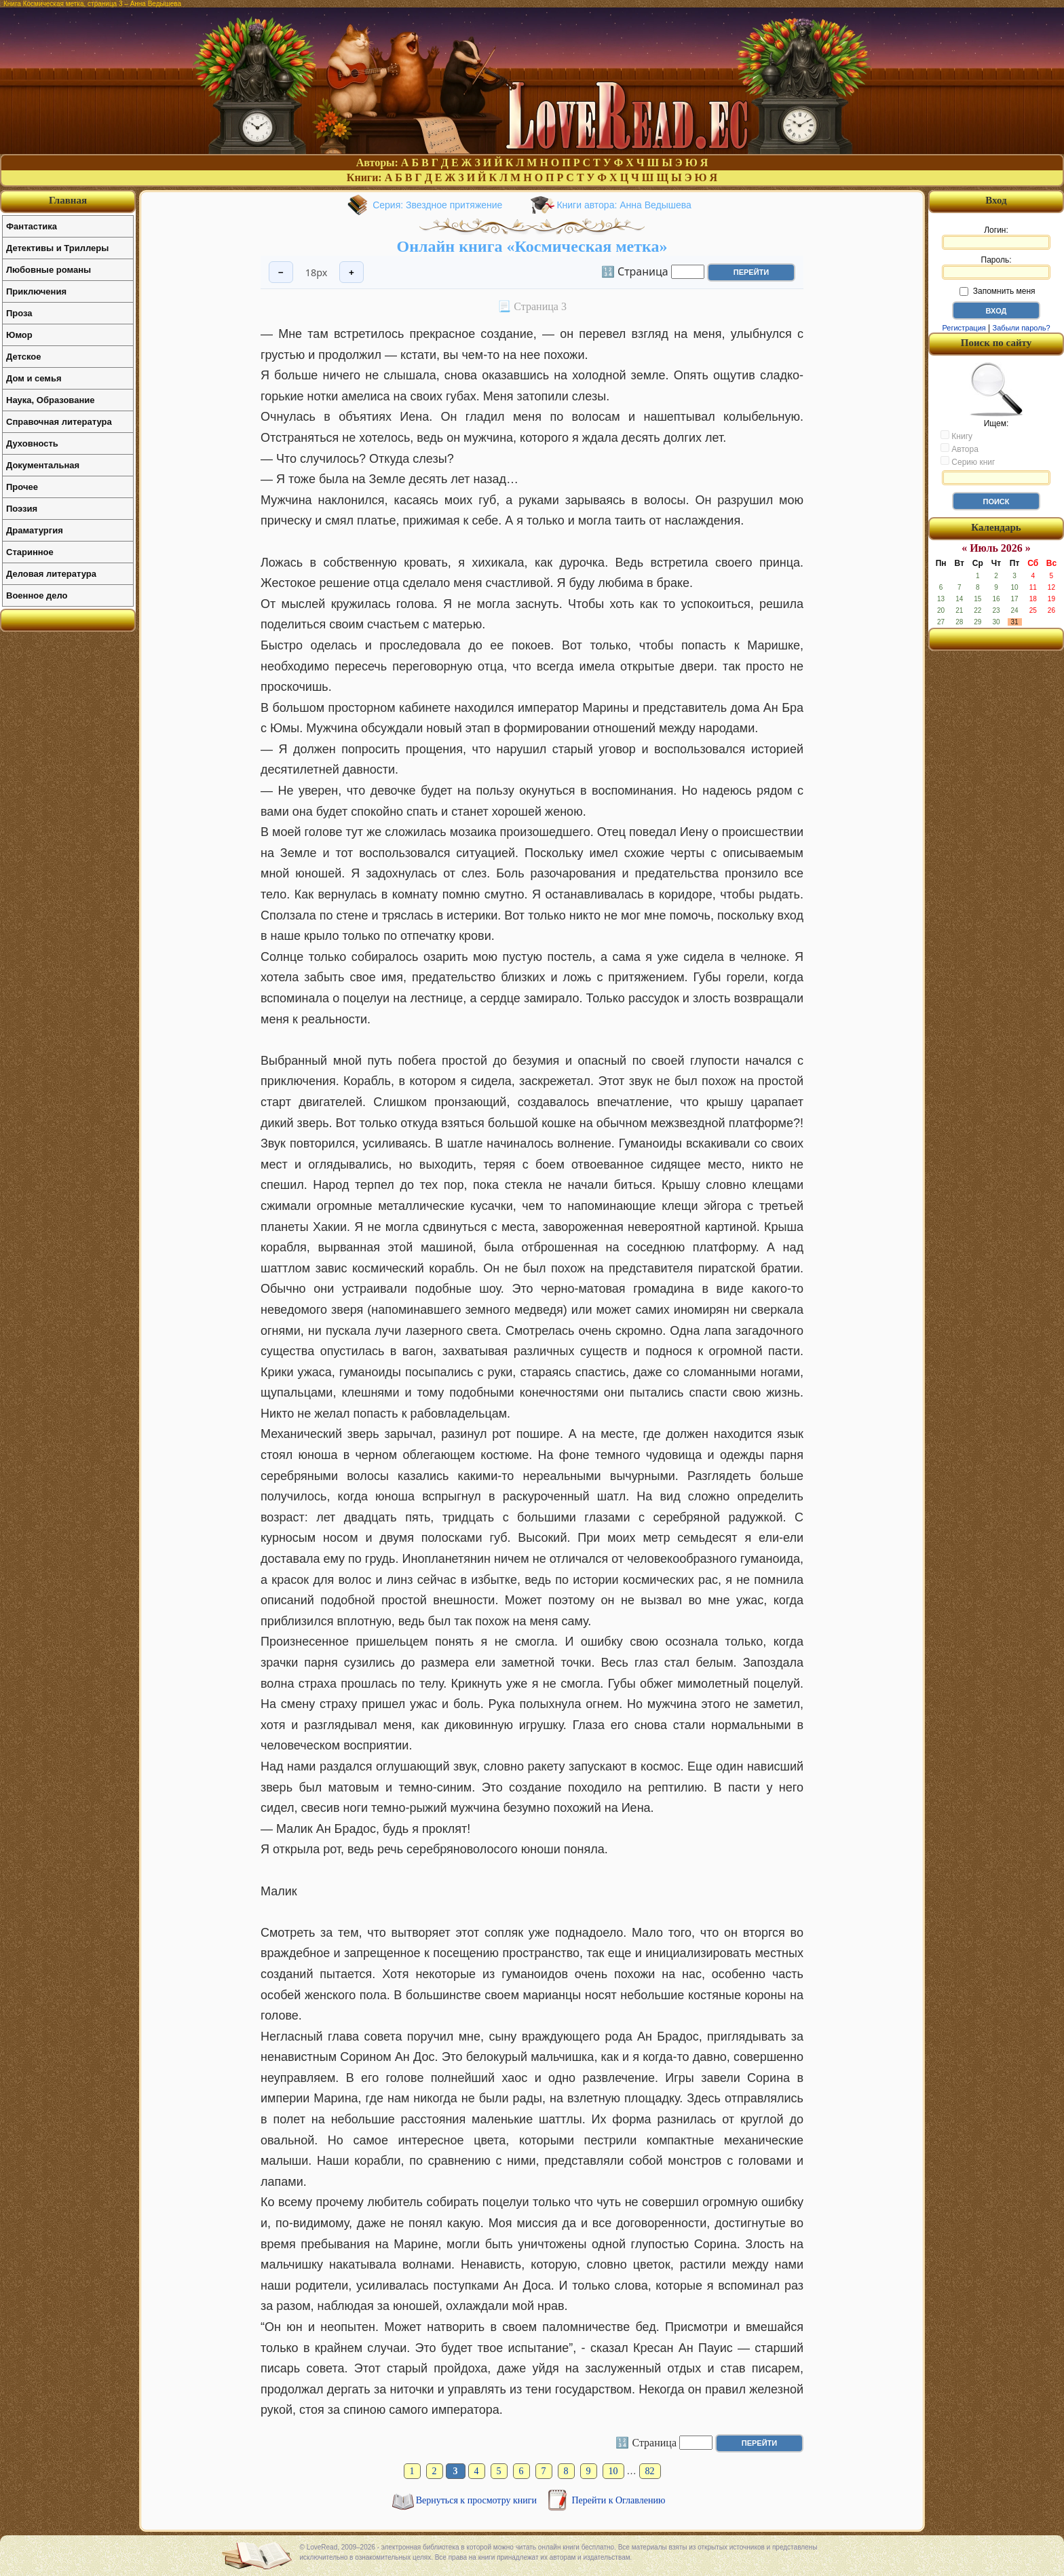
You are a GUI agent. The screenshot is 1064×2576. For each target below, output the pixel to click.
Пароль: (996, 267)
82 (650, 2471)
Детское (23, 357)
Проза (19, 313)
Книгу (956, 435)
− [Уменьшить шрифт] (281, 272)
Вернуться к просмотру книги (477, 2500)
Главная (68, 200)
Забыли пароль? (1021, 328)
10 (613, 2471)
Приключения (36, 291)
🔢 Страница (634, 270)
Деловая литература (51, 574)
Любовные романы (48, 270)
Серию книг (967, 461)
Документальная (42, 465)
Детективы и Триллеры (57, 248)
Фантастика (31, 226)
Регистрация (963, 328)
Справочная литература (59, 422)
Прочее (22, 487)
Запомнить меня (997, 291)
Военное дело (37, 595)
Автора (959, 448)
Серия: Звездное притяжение (437, 205)
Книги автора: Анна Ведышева (623, 205)
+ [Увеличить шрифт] (351, 272)
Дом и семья (34, 378)
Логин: (996, 237)
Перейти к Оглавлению (619, 2500)
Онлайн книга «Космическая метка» (532, 246)
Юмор (19, 335)
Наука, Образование (50, 400)
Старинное (30, 552)
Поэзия (21, 509)
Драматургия (34, 530)
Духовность (32, 443)
